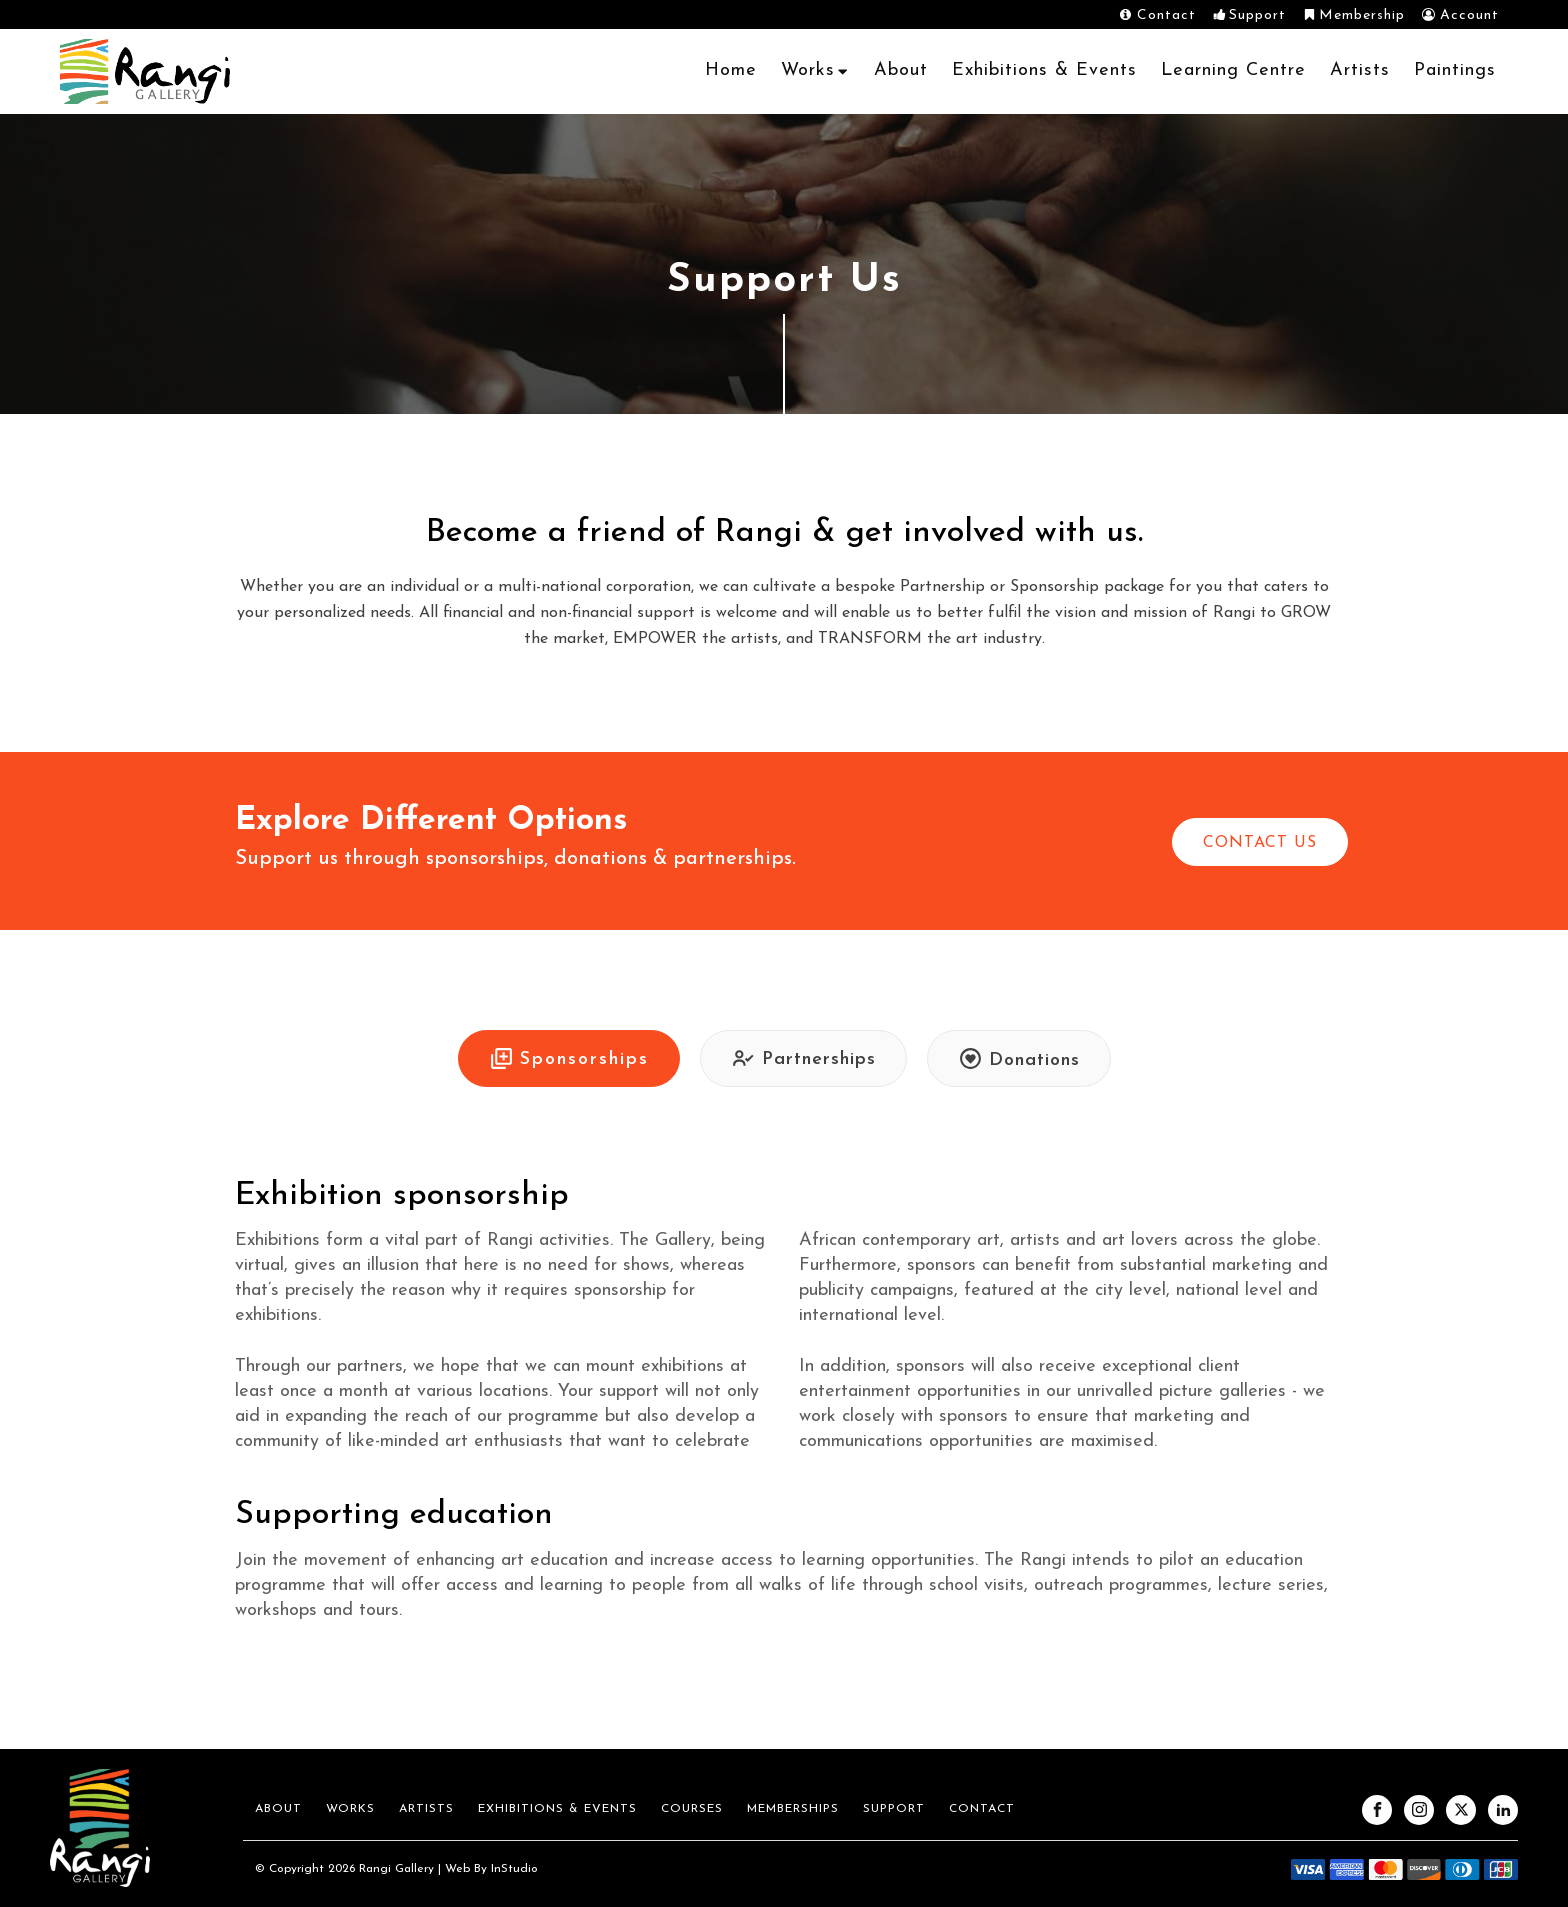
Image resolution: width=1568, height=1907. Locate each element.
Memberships (793, 1809)
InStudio (512, 1869)
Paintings (1455, 70)
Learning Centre (1233, 70)
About (901, 70)
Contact (982, 1809)
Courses (692, 1809)
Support (894, 1809)
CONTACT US (1260, 843)
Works (815, 70)
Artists (1360, 70)
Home (731, 70)
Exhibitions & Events (1044, 70)
